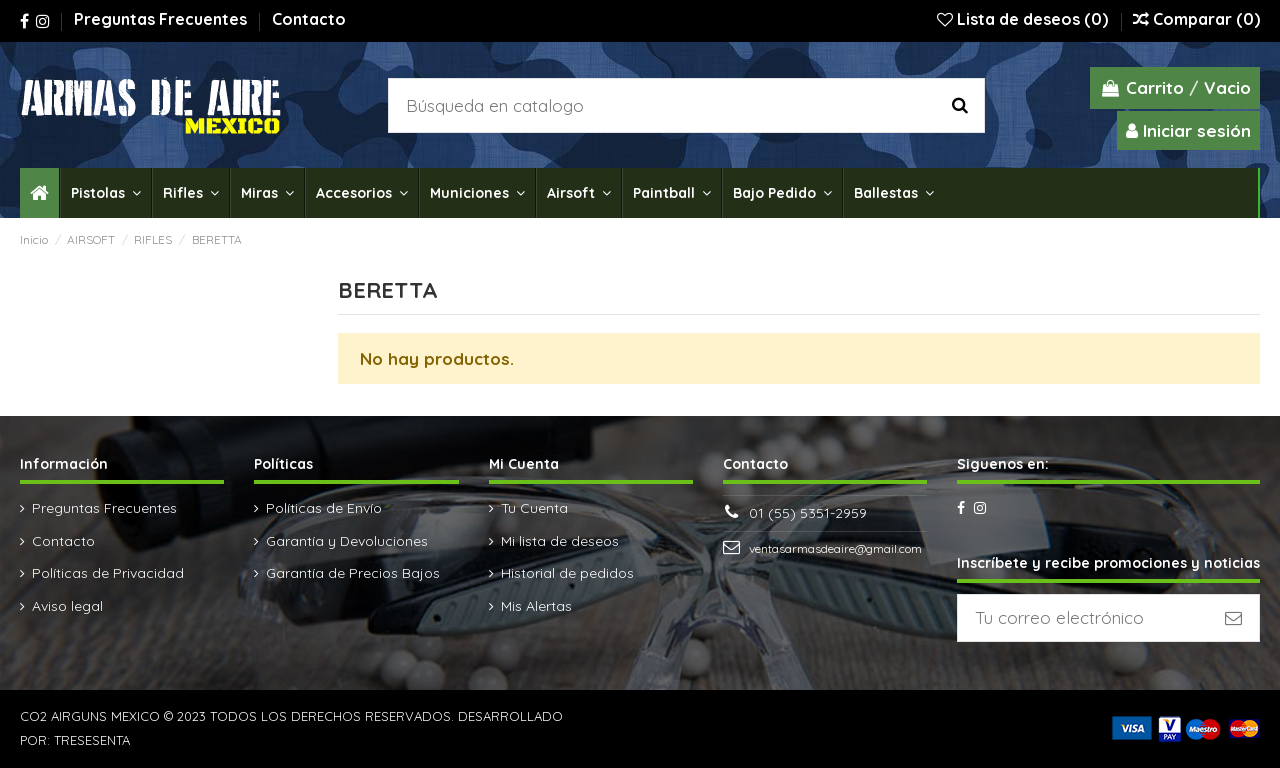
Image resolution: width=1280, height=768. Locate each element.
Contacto (309, 19)
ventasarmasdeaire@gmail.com (835, 548)
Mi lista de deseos (560, 541)
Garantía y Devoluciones (347, 541)
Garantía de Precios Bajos (353, 573)
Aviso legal (67, 606)
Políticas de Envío (324, 508)
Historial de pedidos (567, 573)
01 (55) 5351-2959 (808, 513)
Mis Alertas (536, 606)
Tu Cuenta (534, 508)
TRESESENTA (92, 740)
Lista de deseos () (1024, 19)
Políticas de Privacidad (108, 573)
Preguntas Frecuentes (162, 19)
